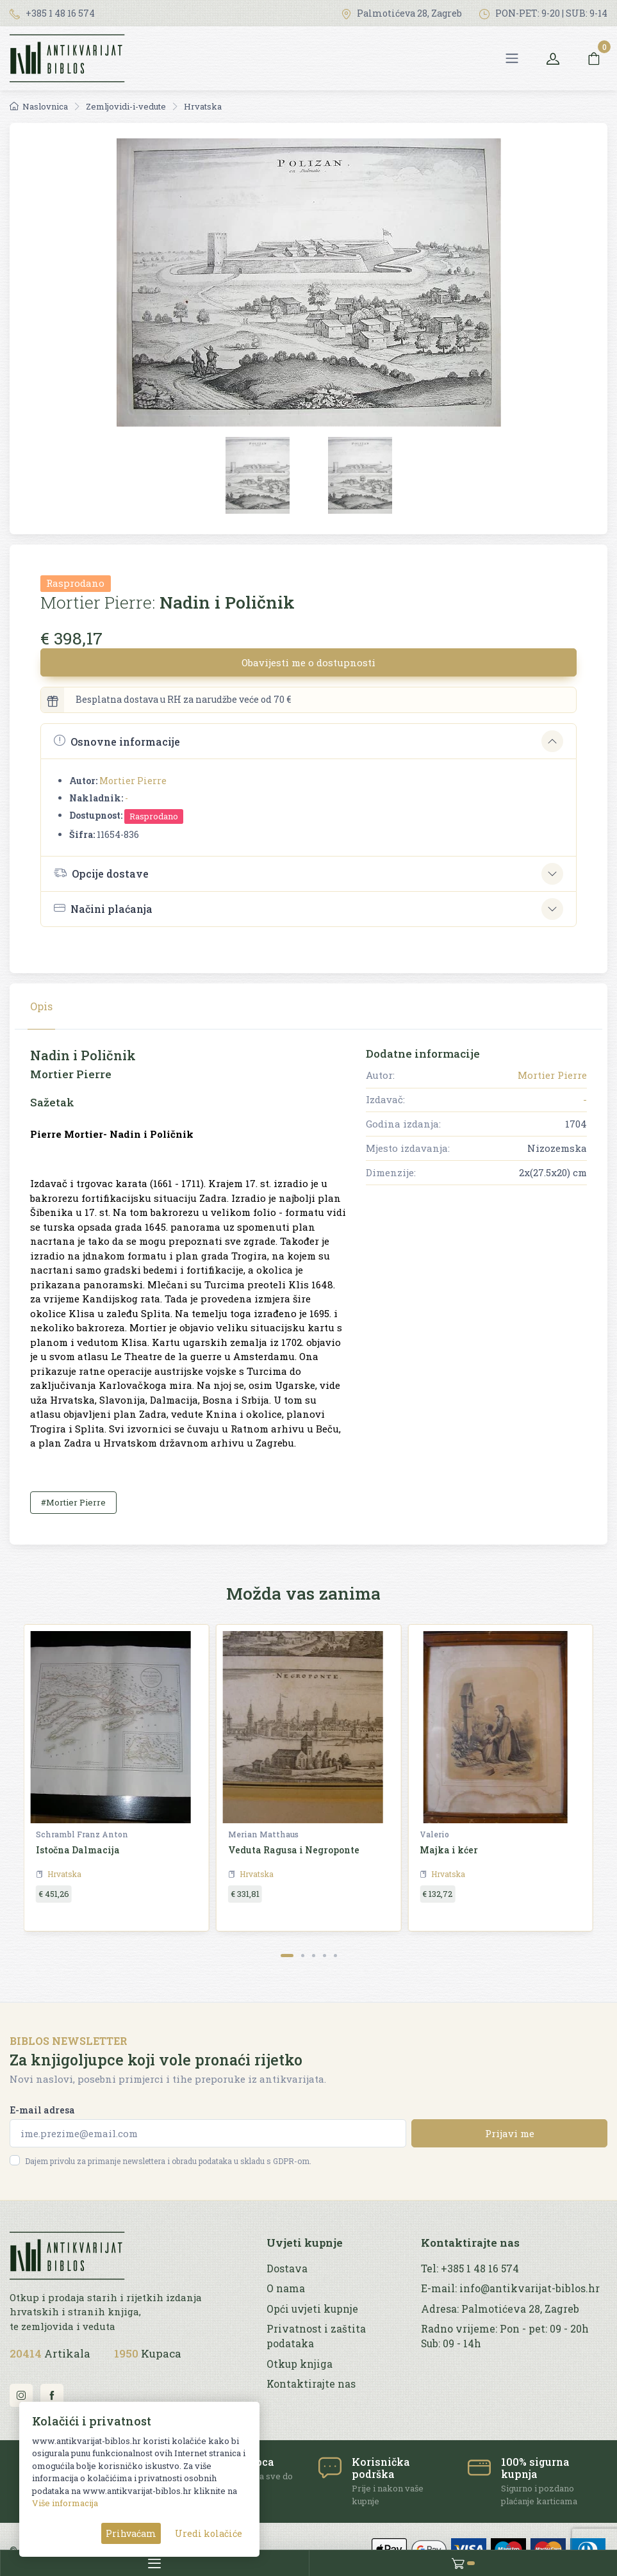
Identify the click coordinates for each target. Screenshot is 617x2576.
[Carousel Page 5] (335, 1955)
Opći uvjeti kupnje (312, 2308)
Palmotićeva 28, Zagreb (401, 13)
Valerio (434, 1834)
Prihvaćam (131, 2533)
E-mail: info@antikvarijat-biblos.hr (510, 2288)
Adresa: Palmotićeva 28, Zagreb (500, 2308)
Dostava (287, 2268)
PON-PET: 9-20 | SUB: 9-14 (543, 13)
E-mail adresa (42, 2110)
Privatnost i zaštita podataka (316, 2336)
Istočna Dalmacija (78, 1850)
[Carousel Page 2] (302, 1955)
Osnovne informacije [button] (117, 741)
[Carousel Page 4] (324, 1955)
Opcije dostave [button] (101, 873)
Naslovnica (39, 106)
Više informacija (65, 2503)
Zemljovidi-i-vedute (126, 106)
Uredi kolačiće (208, 2533)
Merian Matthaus (263, 1834)
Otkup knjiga (300, 2364)
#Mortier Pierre (73, 1502)
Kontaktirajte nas (311, 2383)
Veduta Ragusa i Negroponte (293, 1850)
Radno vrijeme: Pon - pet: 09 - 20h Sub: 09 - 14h (505, 2336)
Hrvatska (203, 106)
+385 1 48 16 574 (52, 13)
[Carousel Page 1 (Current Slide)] (287, 1955)
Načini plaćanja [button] (103, 908)
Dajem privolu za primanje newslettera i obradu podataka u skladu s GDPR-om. (168, 2161)
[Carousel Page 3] (313, 1955)
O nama (286, 2288)
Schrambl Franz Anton (82, 1834)
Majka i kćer (449, 1850)
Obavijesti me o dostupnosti (308, 662)
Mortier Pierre (133, 781)
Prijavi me (509, 2133)
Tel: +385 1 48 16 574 (470, 2268)
